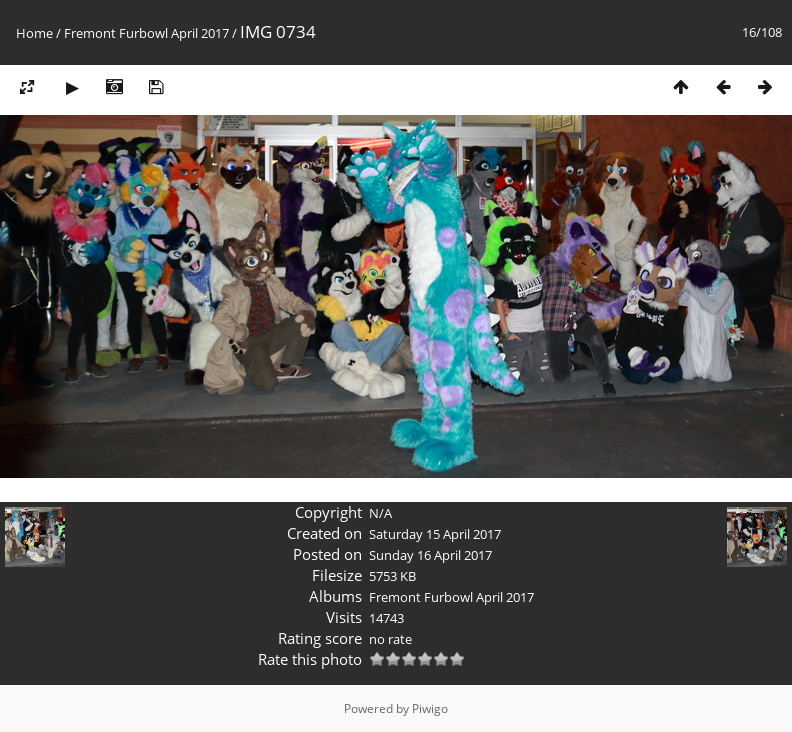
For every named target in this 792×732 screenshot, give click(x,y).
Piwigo (430, 708)
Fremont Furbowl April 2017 (146, 33)
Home (34, 33)
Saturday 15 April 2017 (435, 534)
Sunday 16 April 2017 (430, 555)
